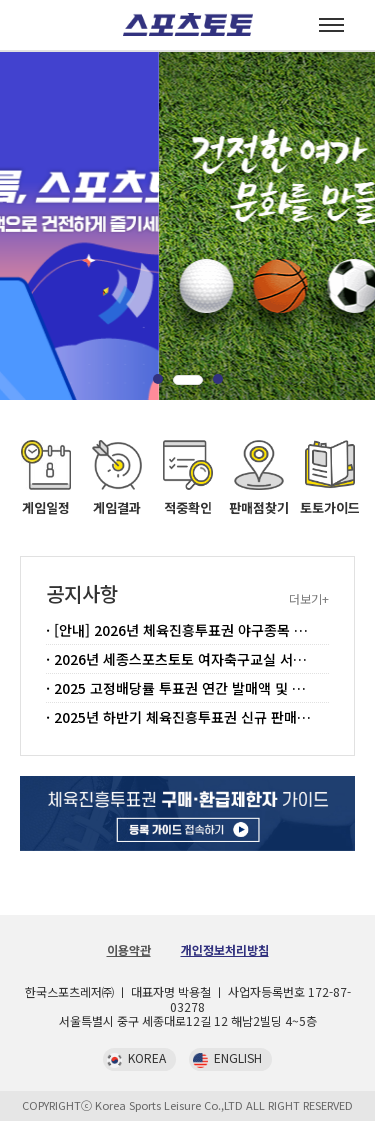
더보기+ (309, 598)
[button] (168, 380)
